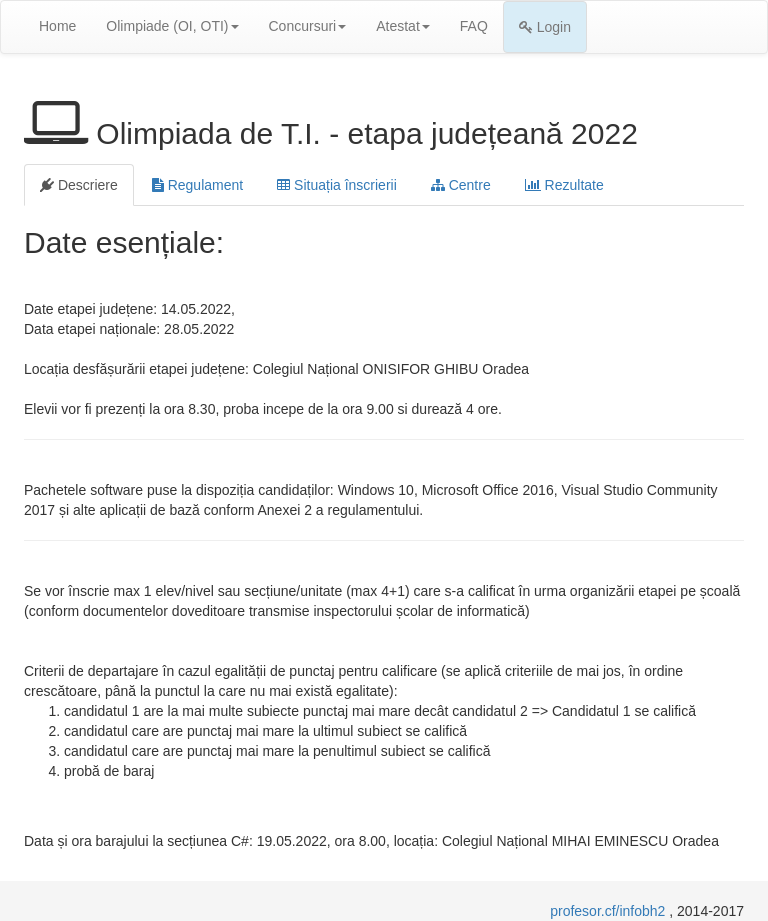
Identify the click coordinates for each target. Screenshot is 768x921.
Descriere (79, 185)
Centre (461, 185)
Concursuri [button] (308, 26)
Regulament (197, 185)
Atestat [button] (403, 26)
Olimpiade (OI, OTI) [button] (172, 26)
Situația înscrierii (337, 185)
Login (545, 27)
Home (57, 26)
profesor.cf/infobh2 (609, 911)
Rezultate (564, 185)
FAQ (474, 26)
